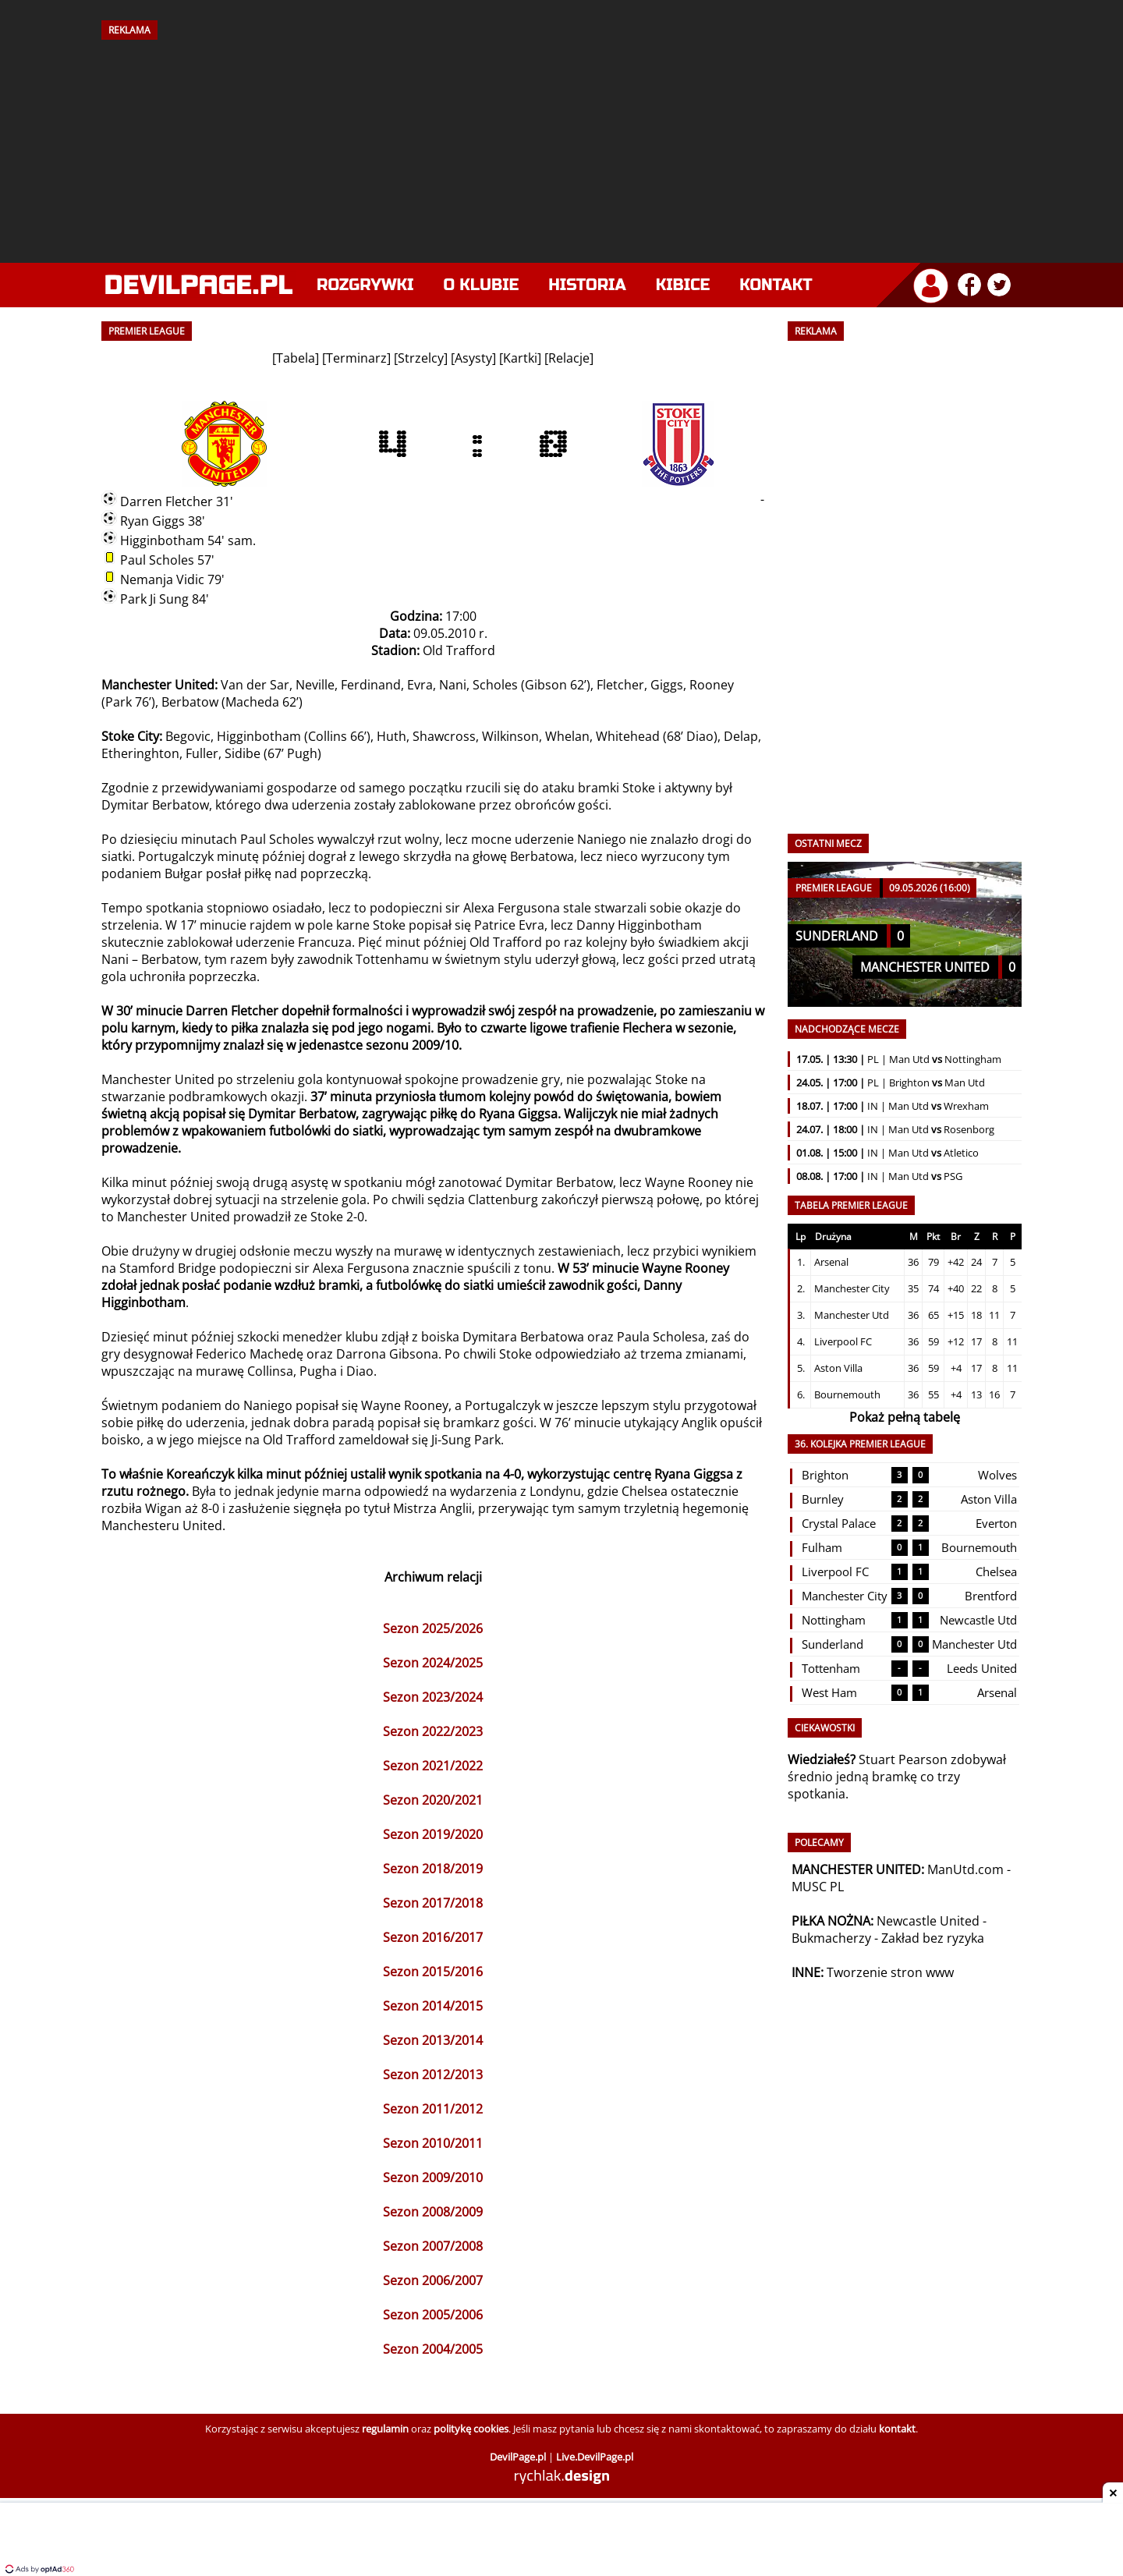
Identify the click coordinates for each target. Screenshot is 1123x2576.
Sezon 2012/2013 (433, 2074)
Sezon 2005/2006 (433, 2314)
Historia (586, 285)
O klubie (481, 285)
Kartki (520, 358)
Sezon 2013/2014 (433, 2040)
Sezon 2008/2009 (433, 2211)
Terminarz (356, 358)
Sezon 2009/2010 (433, 2177)
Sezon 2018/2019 (433, 1868)
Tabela (295, 358)
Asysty (473, 358)
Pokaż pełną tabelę (904, 1417)
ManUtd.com (965, 1869)
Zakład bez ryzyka (932, 1938)
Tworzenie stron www (890, 1972)
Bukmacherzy (831, 1938)
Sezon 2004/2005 (433, 2349)
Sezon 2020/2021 (433, 1800)
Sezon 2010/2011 (433, 2143)
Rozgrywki (365, 285)
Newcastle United (928, 1920)
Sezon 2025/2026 (433, 1628)
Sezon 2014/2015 (433, 2005)
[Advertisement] (561, 145)
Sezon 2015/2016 (433, 1971)
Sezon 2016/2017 (433, 1937)
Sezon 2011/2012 (433, 2108)
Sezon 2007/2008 (433, 2246)
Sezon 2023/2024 (433, 1697)
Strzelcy (421, 358)
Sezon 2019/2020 (433, 1834)
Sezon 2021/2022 (433, 1765)
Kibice (683, 285)
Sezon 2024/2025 (433, 1662)
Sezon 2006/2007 (433, 2280)
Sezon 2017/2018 (433, 1903)
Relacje (569, 358)
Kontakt (775, 285)
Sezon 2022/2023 (433, 1731)
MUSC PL (818, 1886)
